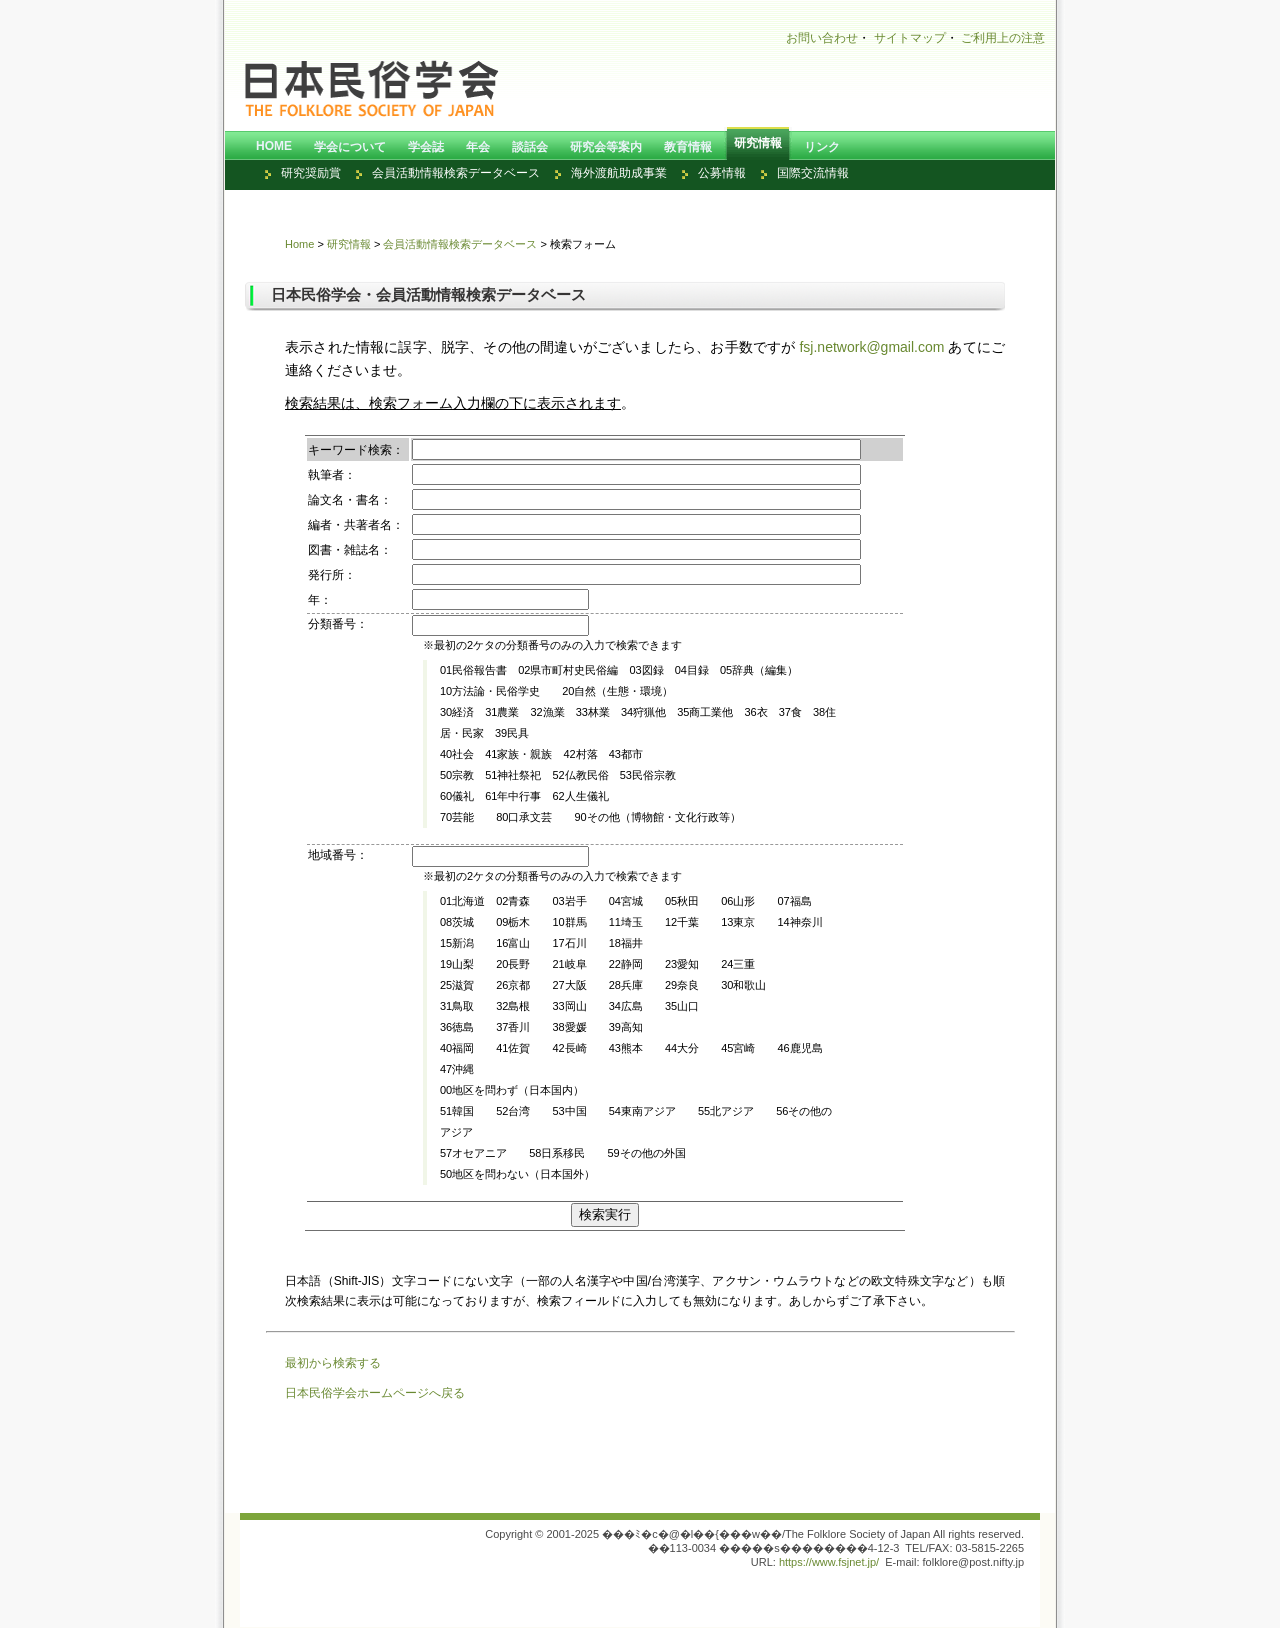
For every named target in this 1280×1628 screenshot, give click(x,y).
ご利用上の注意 (1003, 38)
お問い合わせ (822, 38)
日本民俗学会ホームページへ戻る (375, 1393)
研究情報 (349, 244)
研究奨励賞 (311, 173)
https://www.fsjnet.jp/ (829, 1562)
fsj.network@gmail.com (871, 347)
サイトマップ (910, 38)
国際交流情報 (813, 173)
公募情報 (722, 173)
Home (299, 244)
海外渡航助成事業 (619, 173)
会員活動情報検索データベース (456, 173)
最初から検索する (333, 1363)
